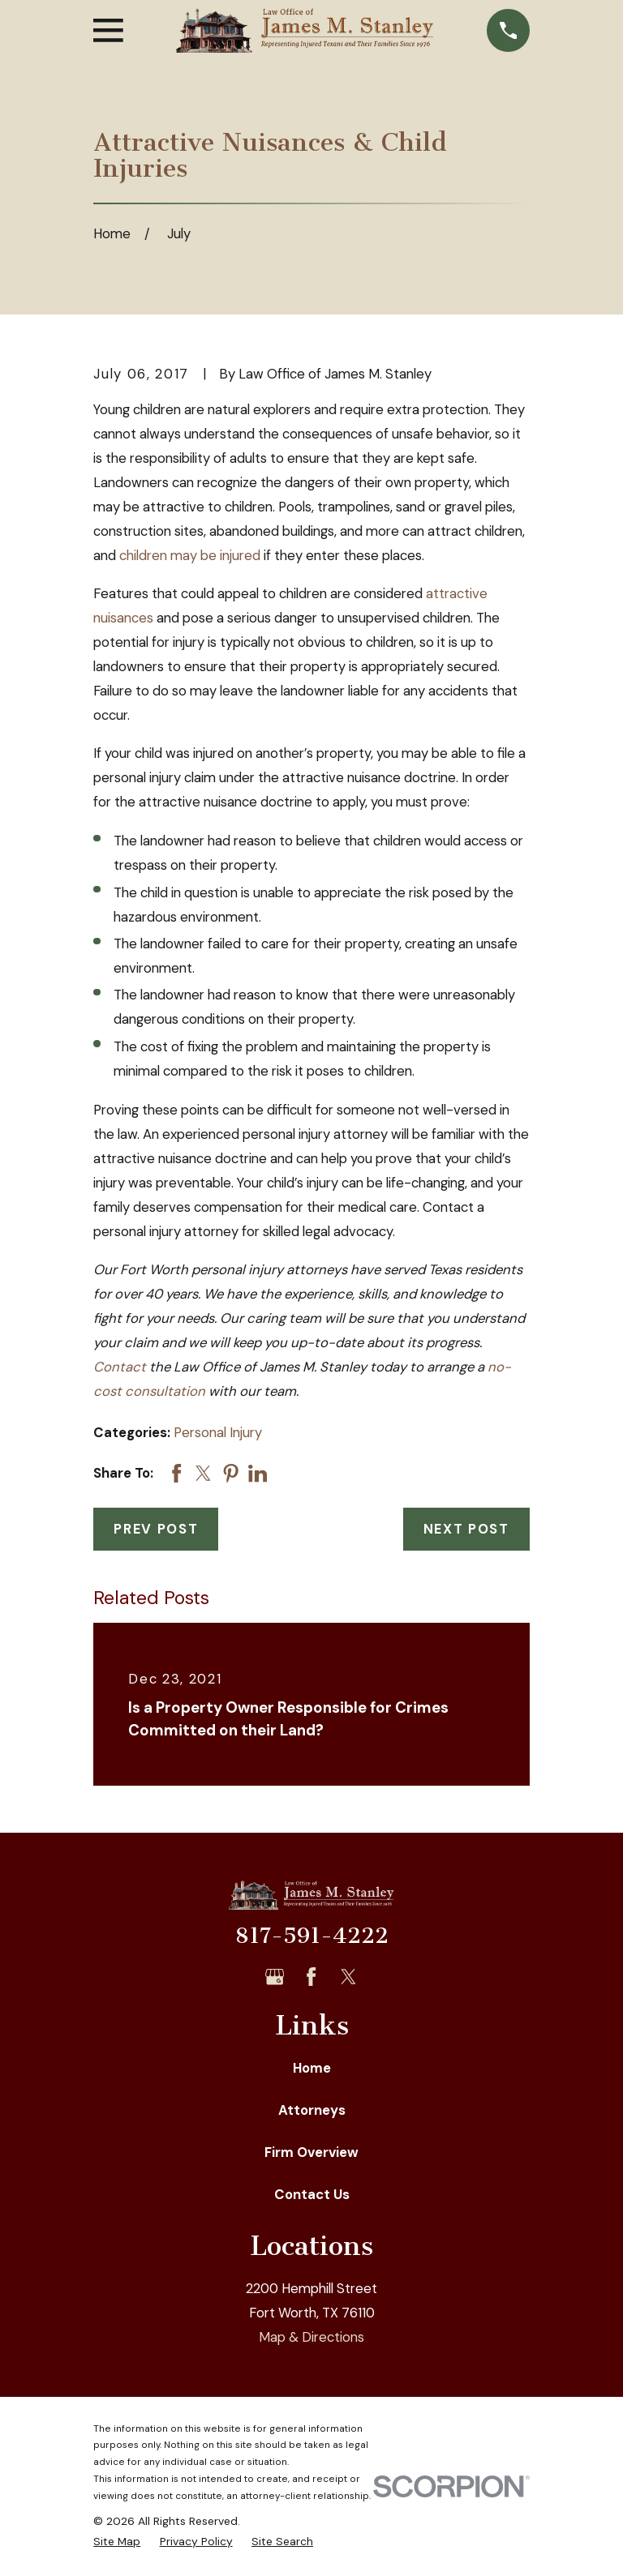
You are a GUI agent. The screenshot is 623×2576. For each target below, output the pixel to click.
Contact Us (312, 2194)
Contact (119, 1367)
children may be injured (189, 555)
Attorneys (312, 2110)
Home (312, 2068)
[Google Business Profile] (274, 1976)
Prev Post (156, 1529)
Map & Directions (311, 2337)
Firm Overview (311, 2152)
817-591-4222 (312, 1936)
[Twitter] (348, 1976)
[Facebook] (311, 1976)
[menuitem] (116, 2541)
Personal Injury (218, 1432)
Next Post (466, 1529)
